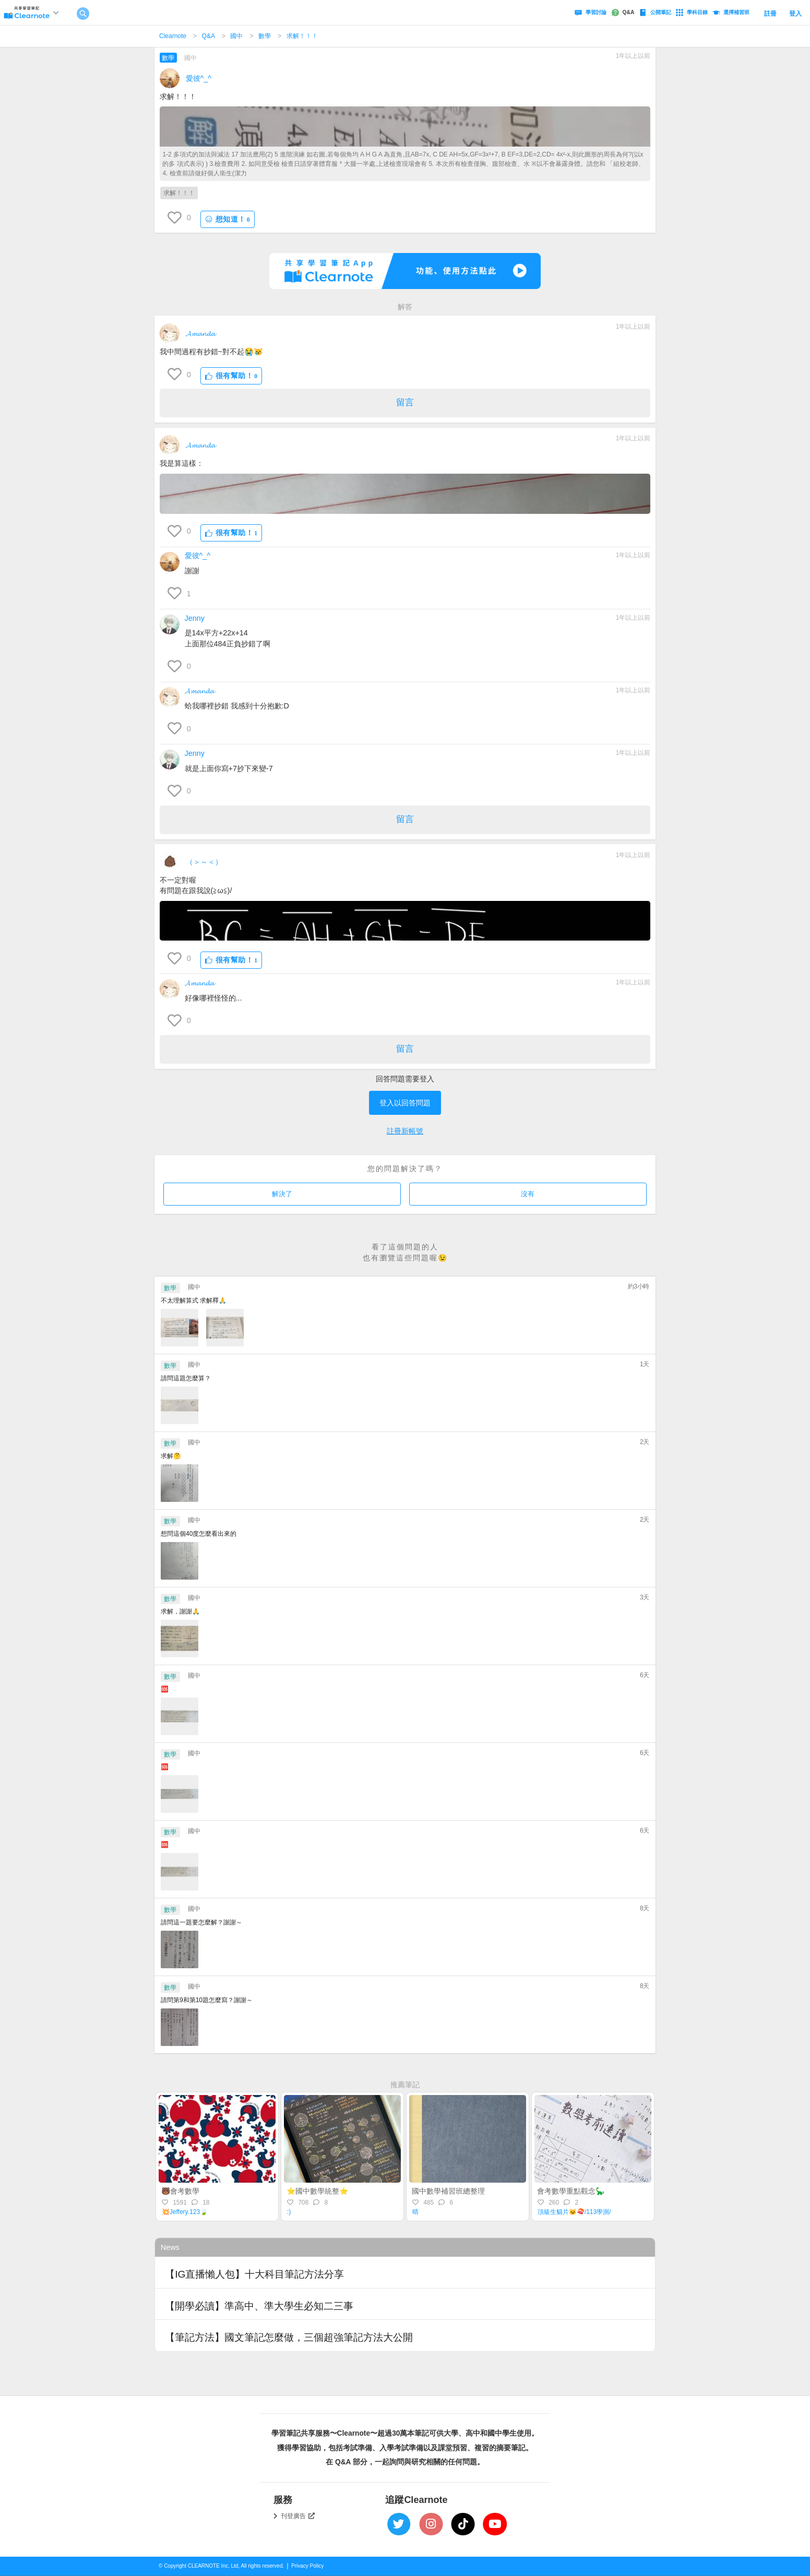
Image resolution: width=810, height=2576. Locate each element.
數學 (264, 36)
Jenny (195, 618)
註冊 (770, 13)
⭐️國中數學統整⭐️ (317, 2191)
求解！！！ (302, 36)
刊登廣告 (298, 2516)
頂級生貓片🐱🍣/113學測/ (574, 2212)
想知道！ (227, 219)
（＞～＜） (204, 862)
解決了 (282, 1194)
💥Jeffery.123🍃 (185, 2212)
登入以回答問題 (405, 1103)
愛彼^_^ (199, 78)
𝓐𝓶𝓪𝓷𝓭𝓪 (200, 333)
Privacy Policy (307, 2566)
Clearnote (172, 36)
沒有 (527, 1194)
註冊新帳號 (405, 1131)
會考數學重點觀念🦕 (570, 2191)
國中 (236, 36)
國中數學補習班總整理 (448, 2191)
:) (289, 2212)
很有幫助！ (231, 376)
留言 (405, 402)
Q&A (208, 36)
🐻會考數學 (180, 2191)
